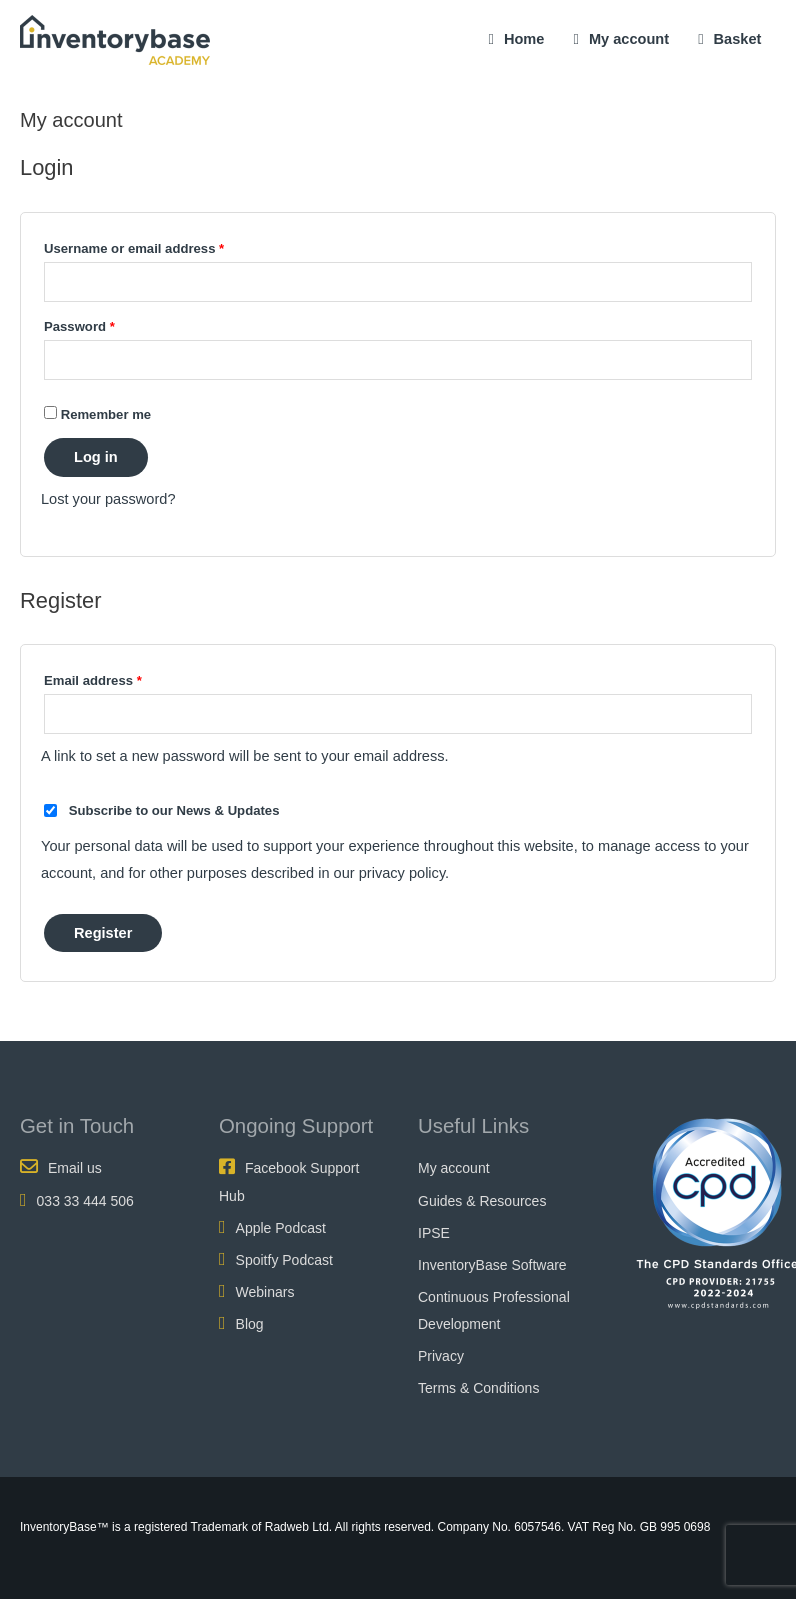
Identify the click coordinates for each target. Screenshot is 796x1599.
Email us (75, 1168)
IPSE (434, 1233)
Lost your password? (108, 499)
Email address (121, 678)
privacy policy (402, 873)
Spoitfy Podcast (284, 1260)
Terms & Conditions (478, 1388)
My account (629, 39)
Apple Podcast (281, 1228)
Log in (96, 457)
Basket (729, 39)
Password (107, 324)
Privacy (441, 1356)
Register (103, 933)
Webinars (265, 1292)
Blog (250, 1324)
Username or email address (162, 246)
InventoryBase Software (492, 1265)
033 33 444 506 (85, 1201)
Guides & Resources (482, 1201)
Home (524, 39)
